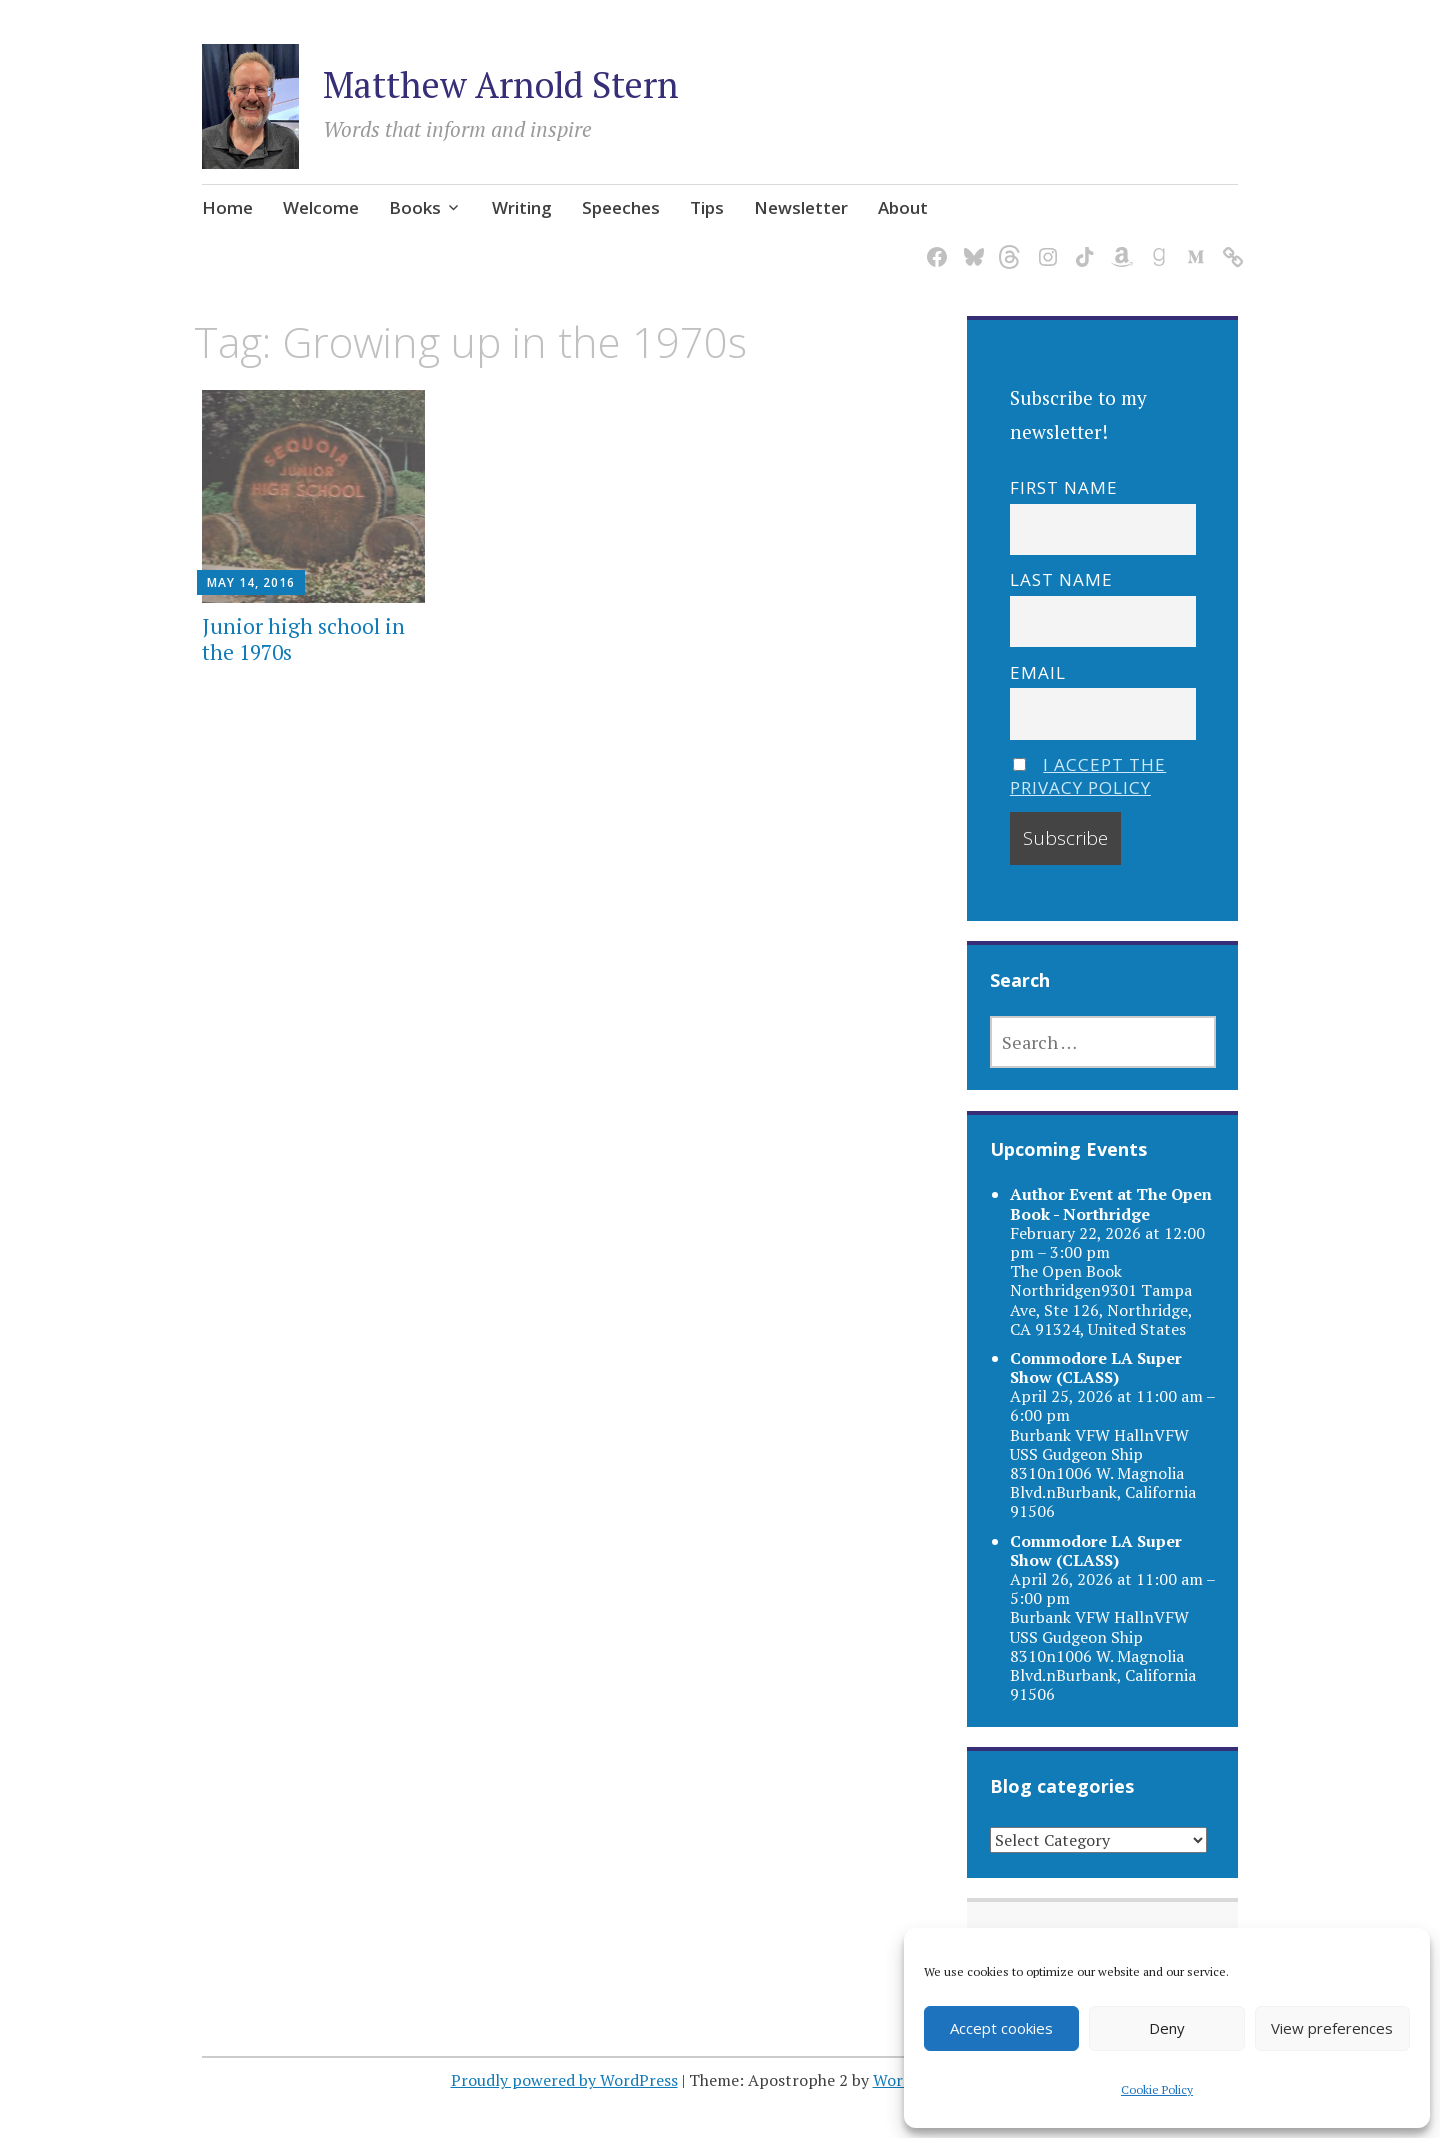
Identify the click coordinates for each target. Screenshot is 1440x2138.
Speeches (621, 207)
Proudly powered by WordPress (564, 2080)
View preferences (1332, 2028)
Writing (522, 207)
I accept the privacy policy (1088, 776)
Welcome (321, 207)
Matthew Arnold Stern (501, 84)
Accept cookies (1001, 2028)
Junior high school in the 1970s (303, 638)
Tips (707, 207)
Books (415, 207)
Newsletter (801, 207)
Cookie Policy (1157, 2089)
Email (1038, 672)
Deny (1167, 2028)
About (903, 207)
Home (227, 207)
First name (1064, 487)
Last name (1061, 579)
